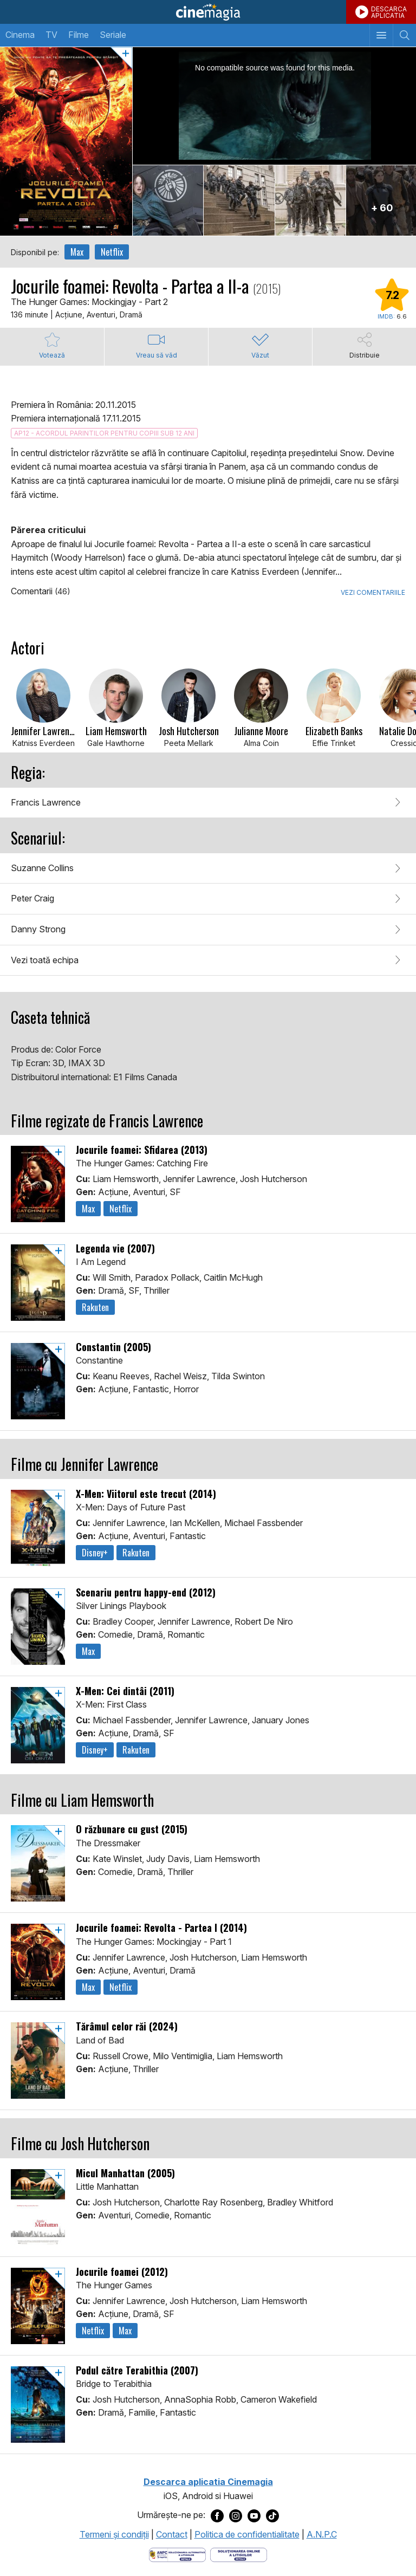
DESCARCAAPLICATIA (389, 12)
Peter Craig (32, 898)
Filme (78, 34)
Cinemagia (208, 12)
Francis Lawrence (46, 802)
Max (76, 251)
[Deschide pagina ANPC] (177, 2554)
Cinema (20, 34)
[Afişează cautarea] (404, 35)
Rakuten (95, 1307)
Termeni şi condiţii (114, 2534)
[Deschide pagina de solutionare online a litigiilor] (238, 2554)
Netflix (112, 251)
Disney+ (95, 1552)
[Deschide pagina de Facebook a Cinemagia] (217, 2515)
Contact (171, 2534)
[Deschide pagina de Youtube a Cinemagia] (254, 2515)
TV (51, 34)
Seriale (113, 34)
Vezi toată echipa (45, 960)
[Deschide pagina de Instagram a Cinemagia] (235, 2515)
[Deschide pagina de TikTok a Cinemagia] (272, 2515)
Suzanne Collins (42, 867)
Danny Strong (38, 929)
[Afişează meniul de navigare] (381, 35)
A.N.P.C (322, 2534)
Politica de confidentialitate (247, 2534)
